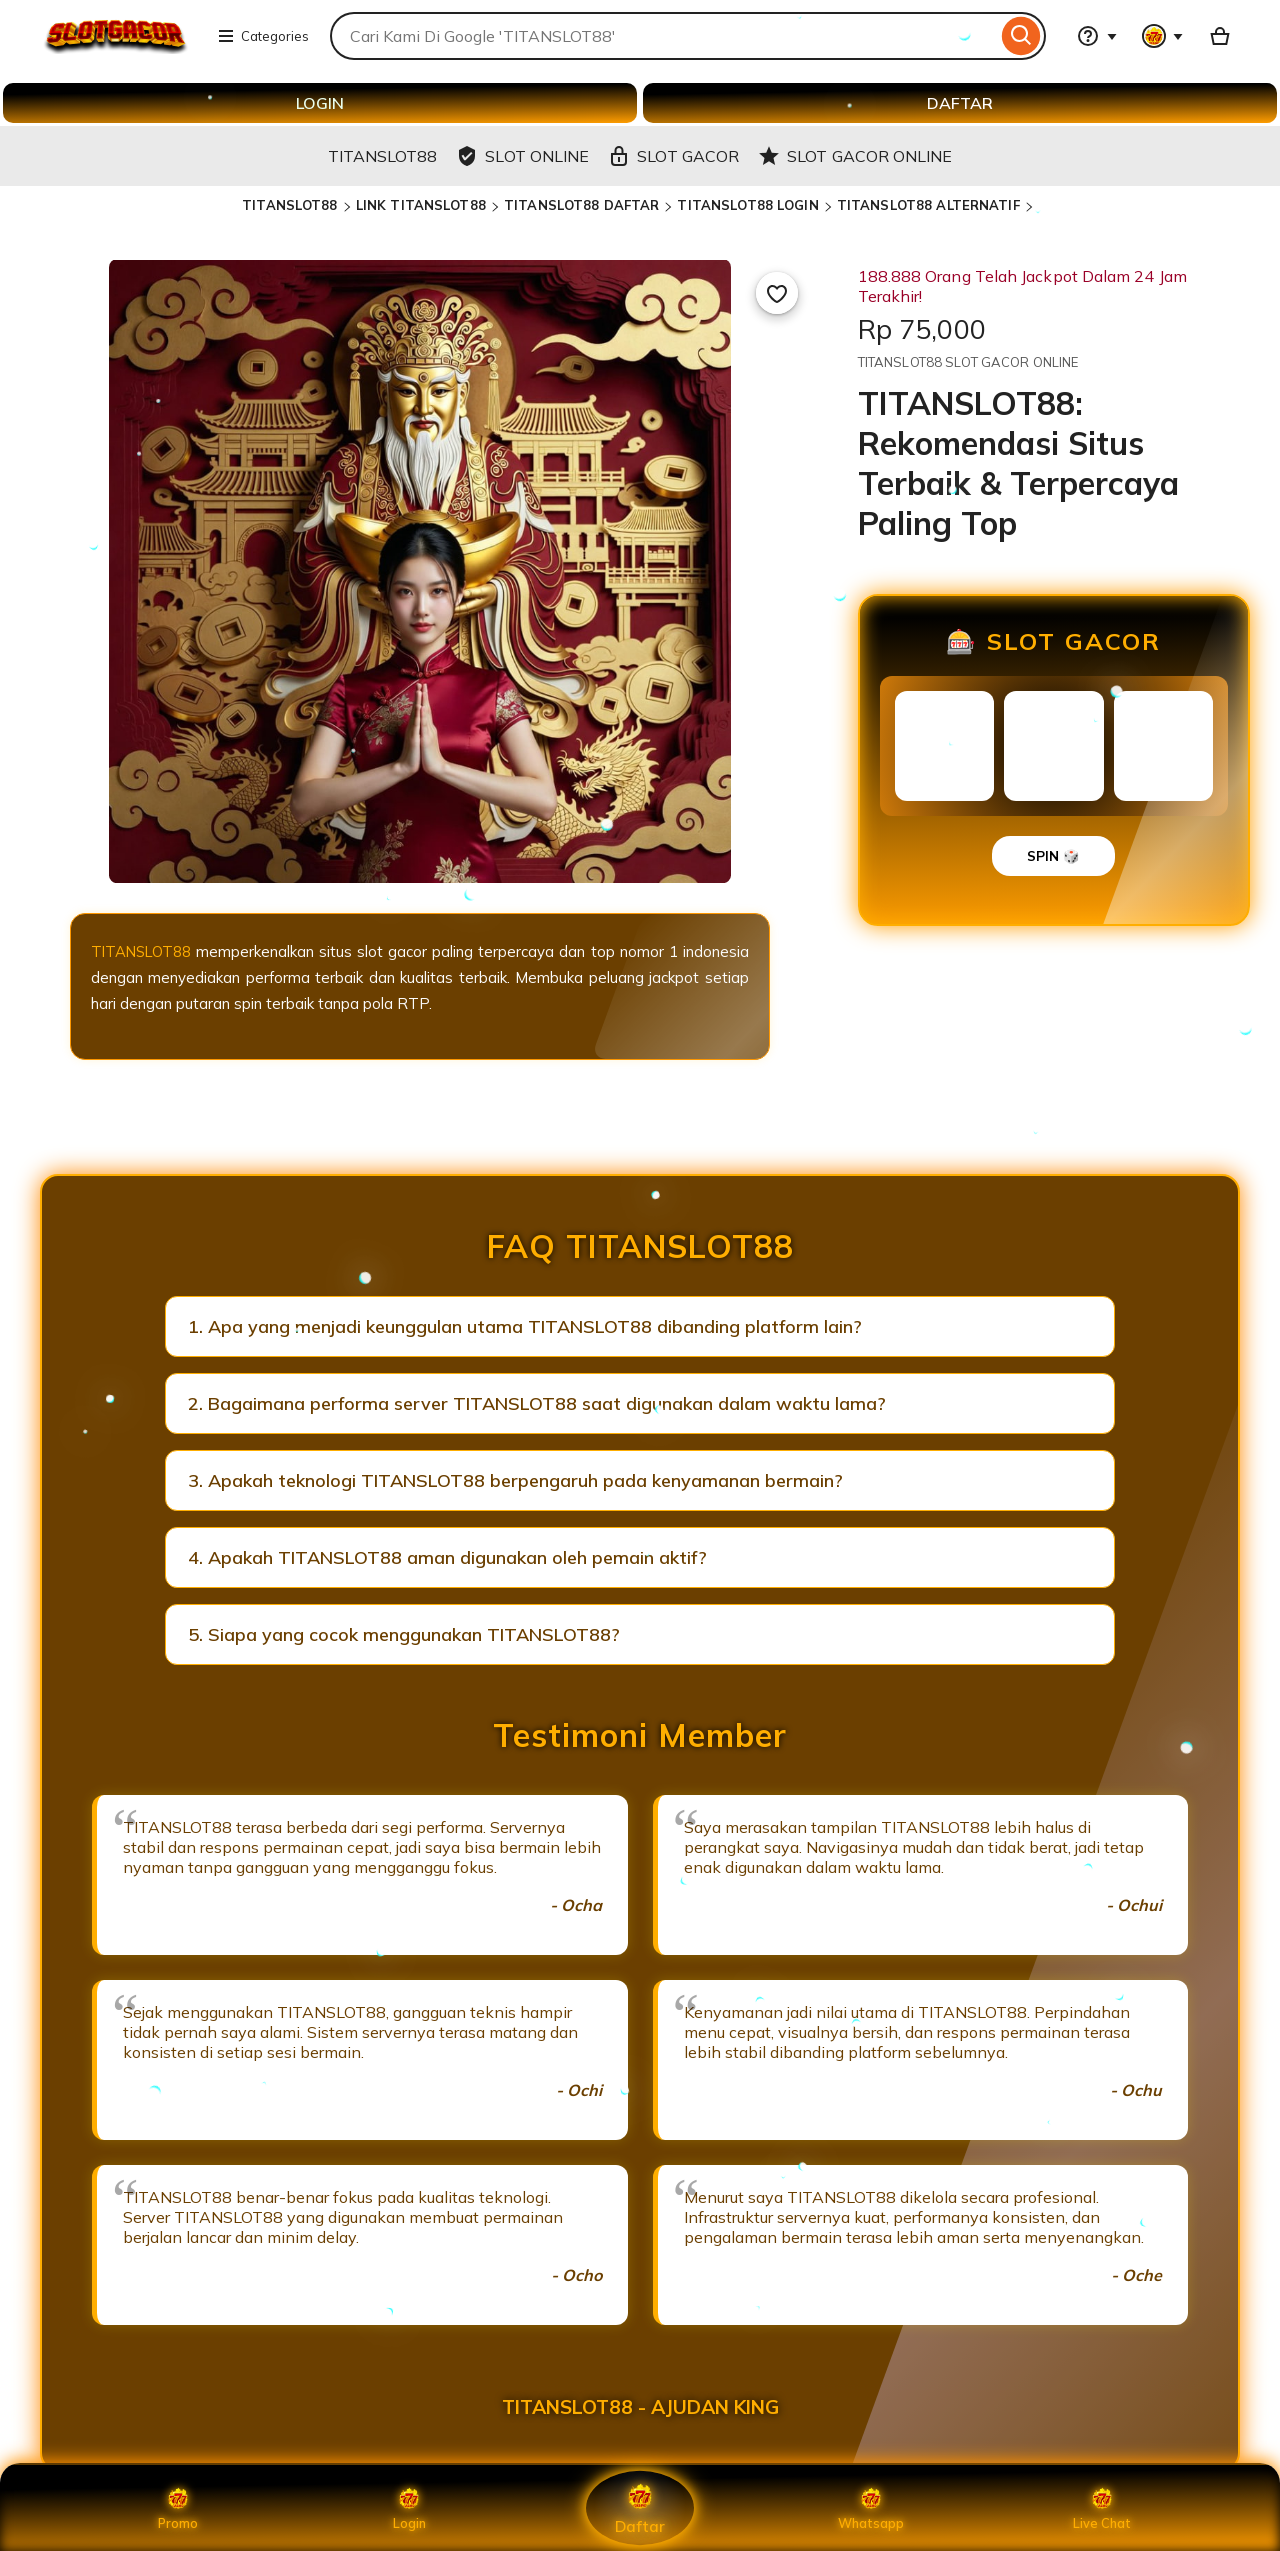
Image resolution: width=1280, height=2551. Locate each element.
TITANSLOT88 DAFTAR (581, 205)
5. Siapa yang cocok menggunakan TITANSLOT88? (404, 1634)
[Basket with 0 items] (1220, 36)
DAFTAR (960, 103)
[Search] (1021, 36)
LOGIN (320, 103)
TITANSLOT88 (289, 205)
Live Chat (1102, 2508)
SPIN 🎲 (1053, 856)
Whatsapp (871, 2508)
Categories (263, 36)
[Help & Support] (1097, 36)
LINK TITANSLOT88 (421, 205)
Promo (178, 2508)
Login (409, 2508)
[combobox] (663, 36)
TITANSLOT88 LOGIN (747, 205)
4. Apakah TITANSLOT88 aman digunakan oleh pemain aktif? (447, 1557)
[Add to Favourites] (777, 293)
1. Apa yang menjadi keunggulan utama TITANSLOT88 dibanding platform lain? (525, 1326)
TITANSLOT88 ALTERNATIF (928, 205)
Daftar (640, 2507)
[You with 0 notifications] (1163, 36)
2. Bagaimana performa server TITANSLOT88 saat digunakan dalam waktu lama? (537, 1403)
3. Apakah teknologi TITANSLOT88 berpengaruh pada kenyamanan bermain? (515, 1480)
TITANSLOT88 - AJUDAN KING (640, 2407)
